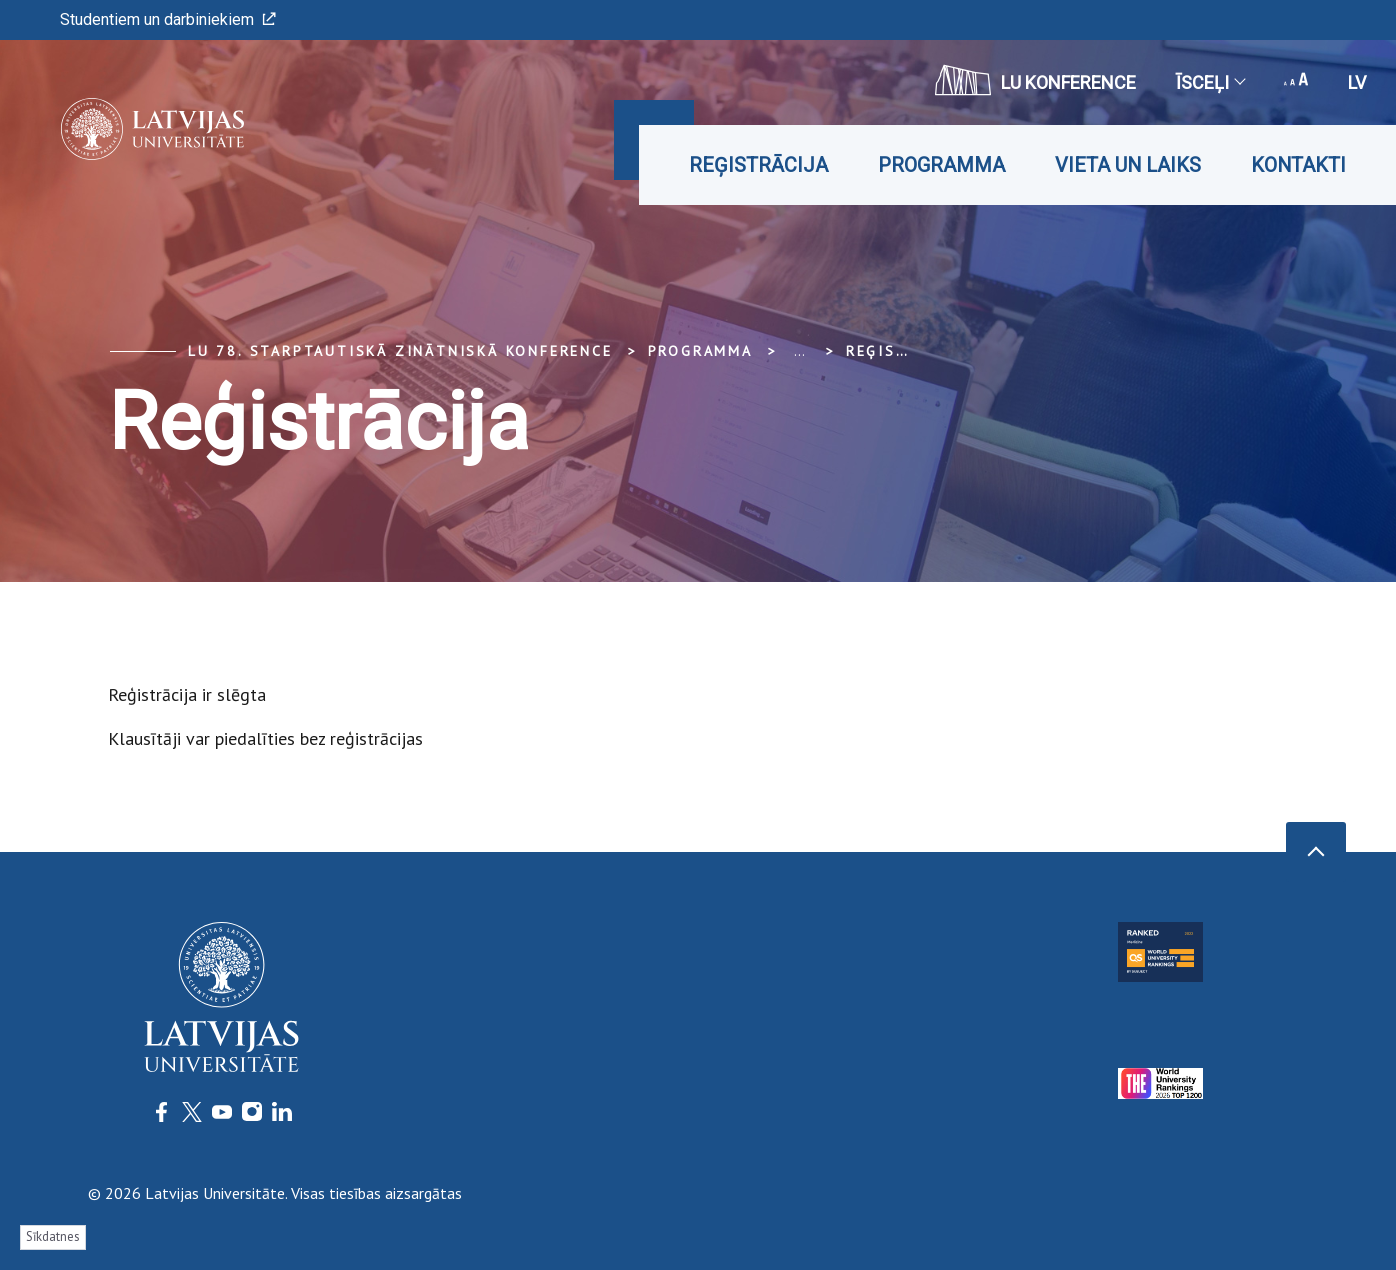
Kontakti (1298, 165)
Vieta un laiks (1128, 165)
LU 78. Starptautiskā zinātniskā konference (400, 351)
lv (1357, 82)
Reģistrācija (758, 165)
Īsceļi (1210, 82)
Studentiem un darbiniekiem (168, 19)
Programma (941, 165)
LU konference (1035, 80)
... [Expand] (799, 351)
